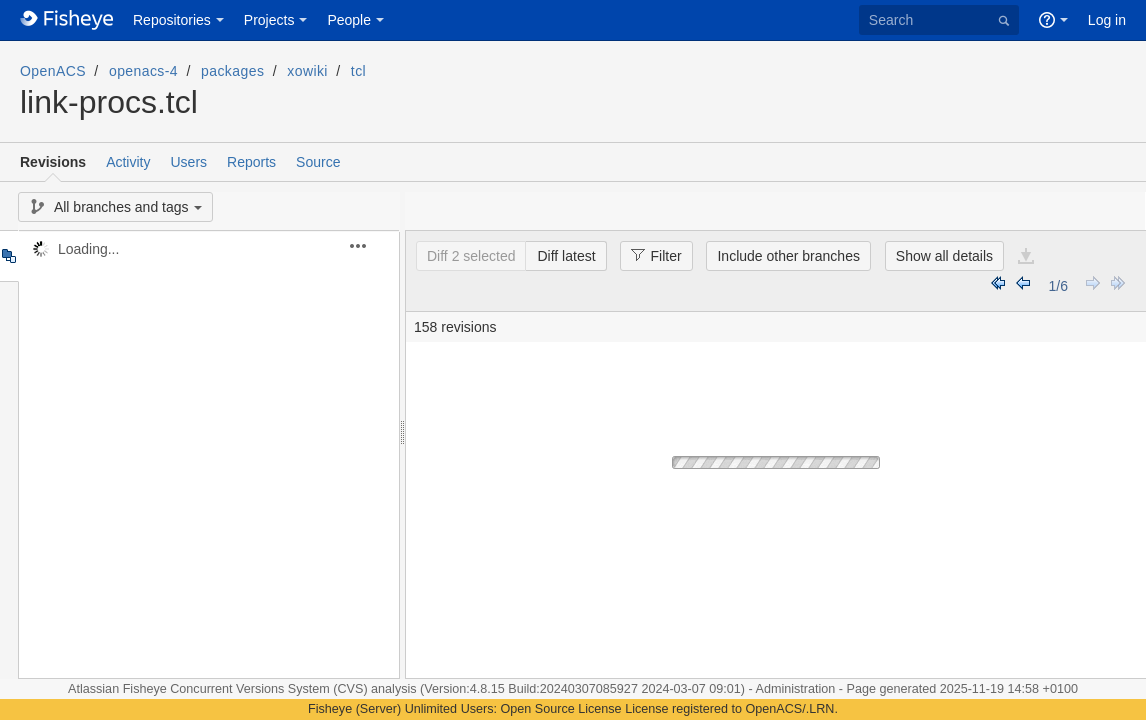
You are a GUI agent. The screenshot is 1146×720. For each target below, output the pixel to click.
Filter (650, 255)
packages (232, 71)
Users (188, 162)
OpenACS (53, 71)
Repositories (172, 20)
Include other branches (788, 256)
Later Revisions (1092, 286)
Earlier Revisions (1023, 286)
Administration (796, 689)
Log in (1107, 20)
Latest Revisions (1117, 286)
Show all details (944, 256)
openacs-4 (143, 71)
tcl (358, 71)
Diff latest (566, 256)
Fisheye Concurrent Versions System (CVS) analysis (271, 689)
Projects (269, 20)
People (349, 20)
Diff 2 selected (471, 256)
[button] (369, 246)
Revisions (53, 162)
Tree (8, 256)
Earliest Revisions (998, 286)
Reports (251, 162)
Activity (128, 162)
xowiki (307, 71)
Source (318, 162)
